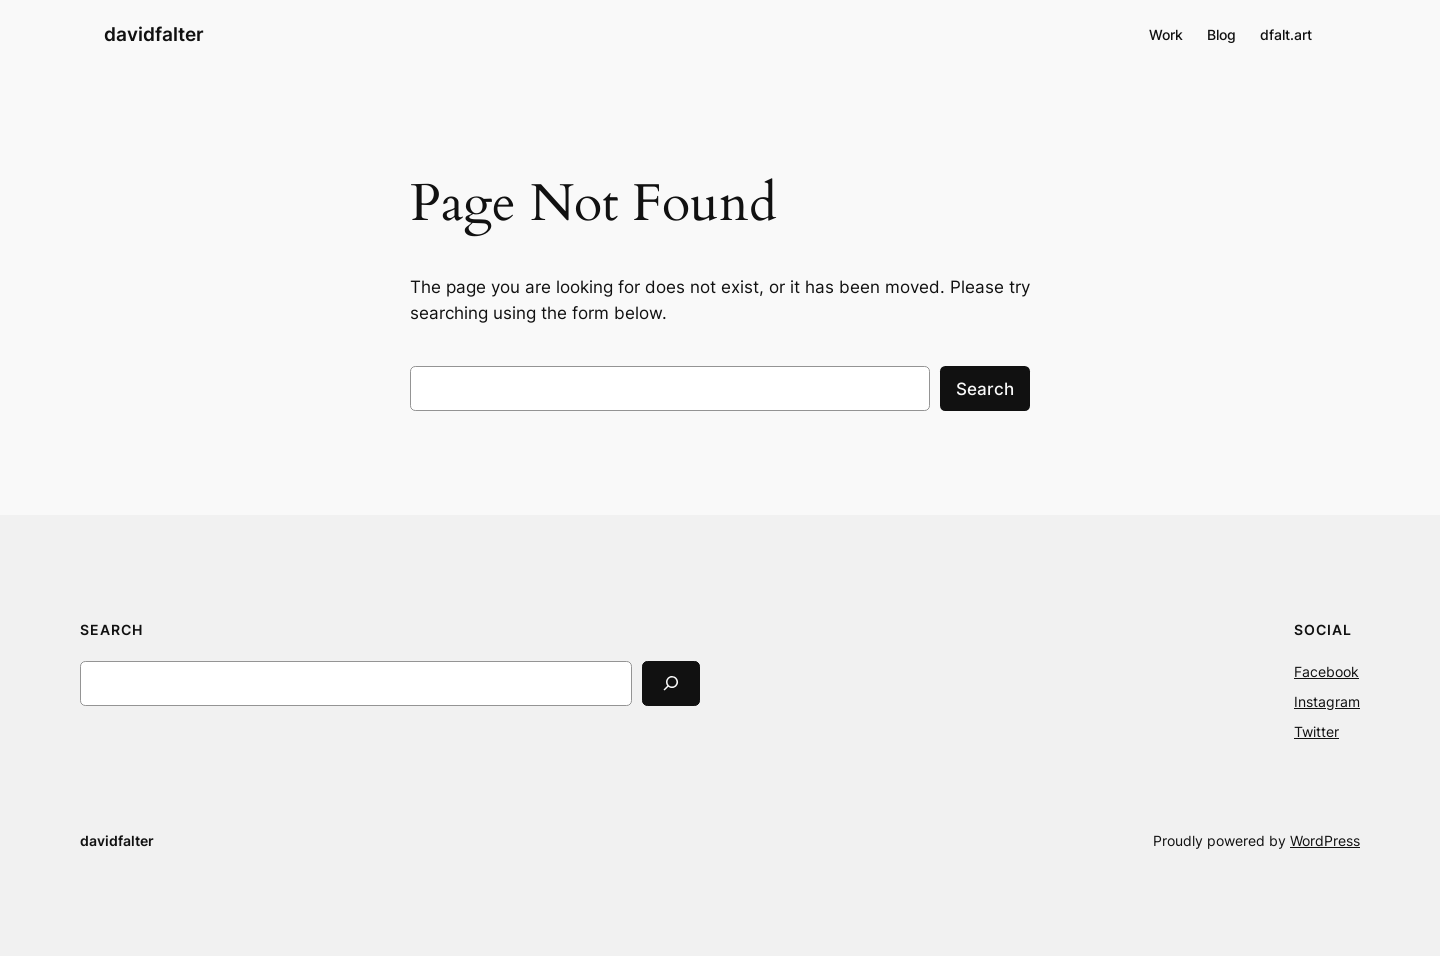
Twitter (1316, 731)
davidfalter (154, 34)
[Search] (671, 683)
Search (985, 389)
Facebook (1326, 671)
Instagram (1327, 701)
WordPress (1325, 840)
